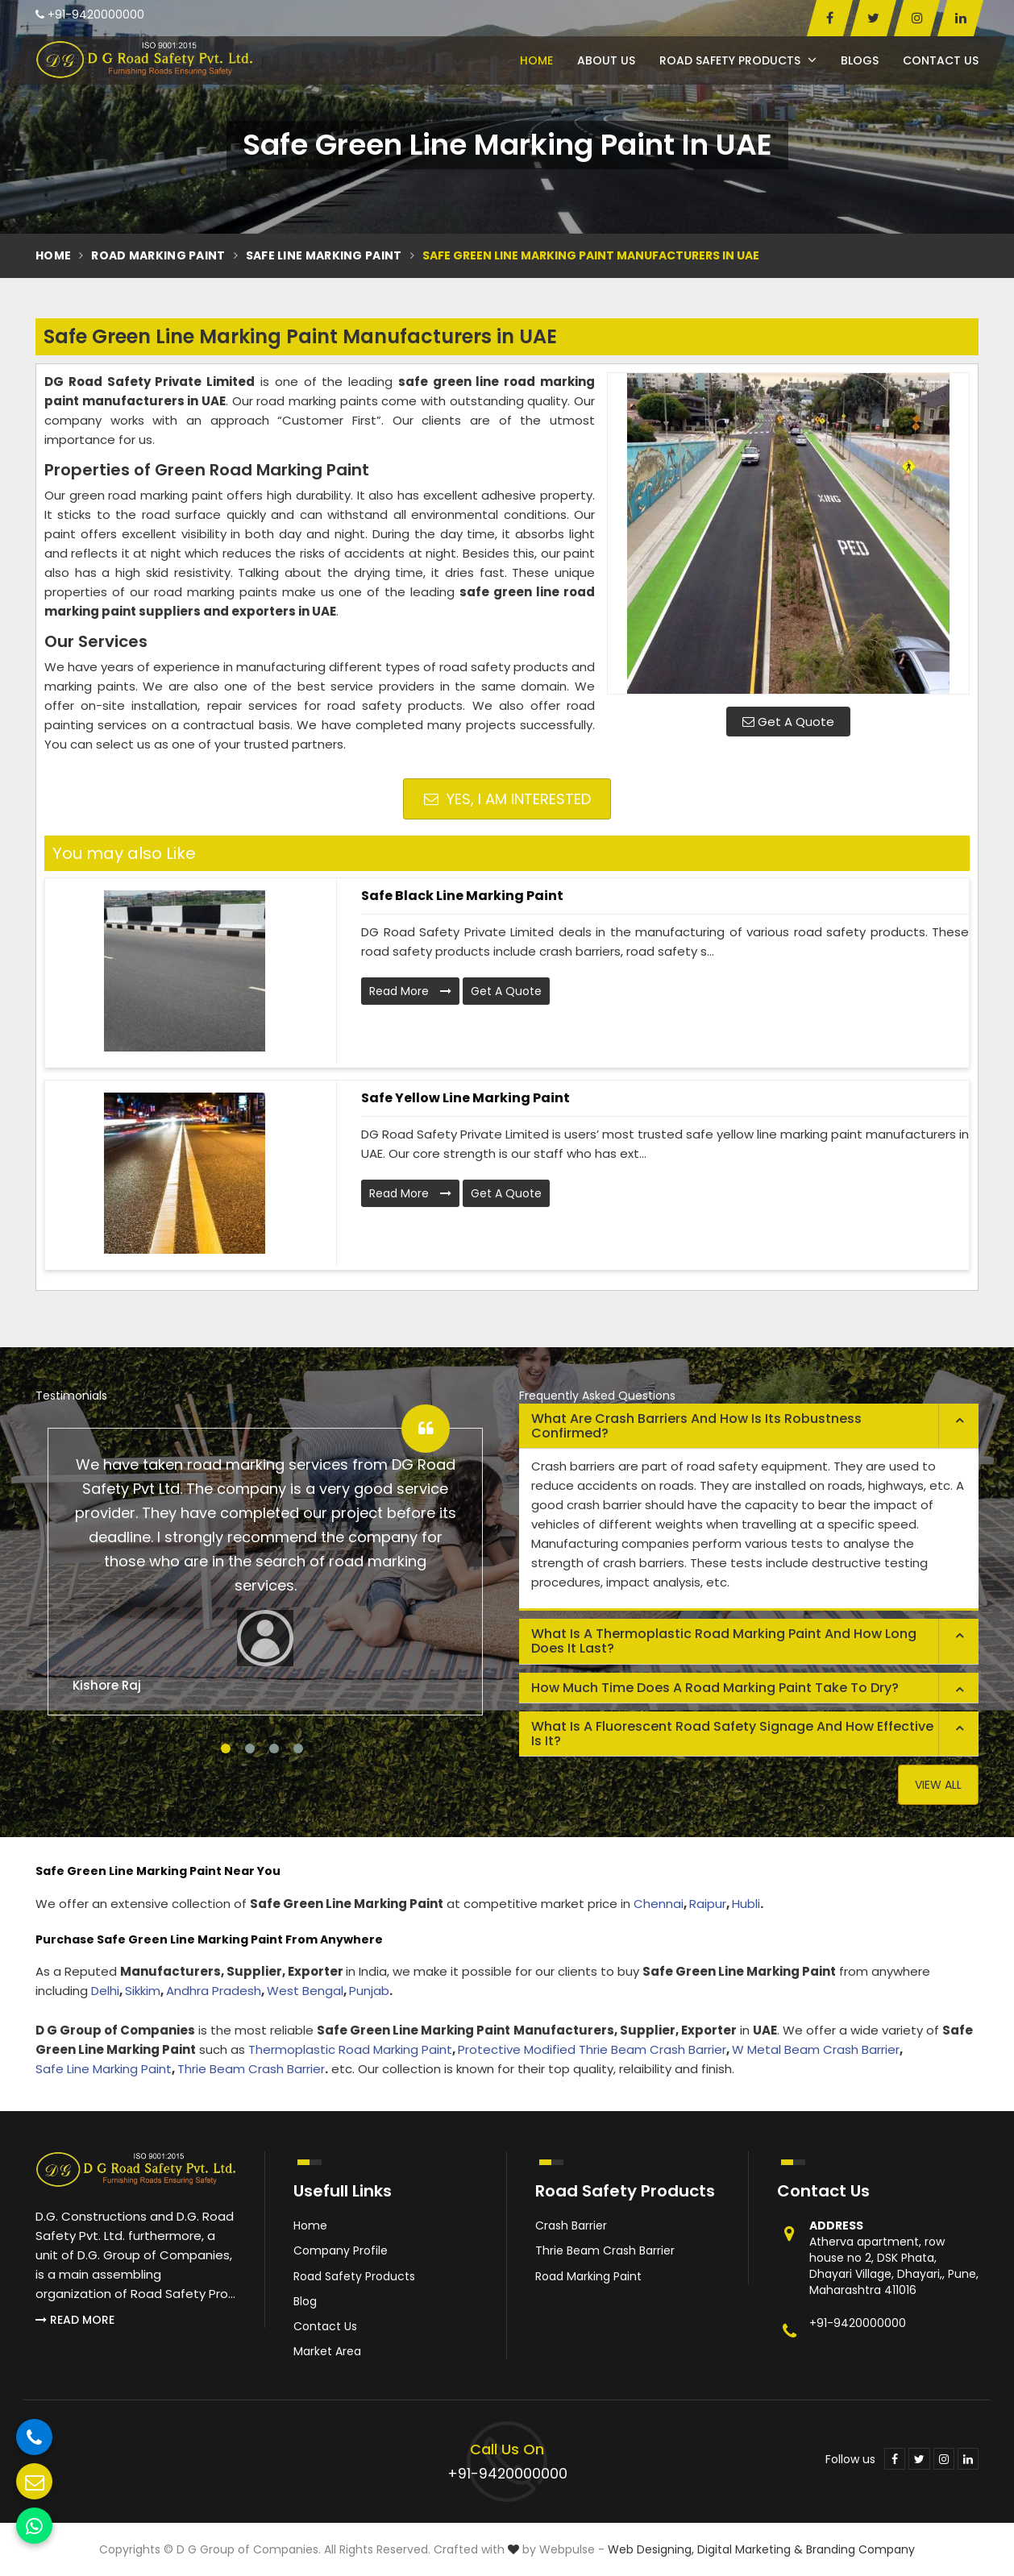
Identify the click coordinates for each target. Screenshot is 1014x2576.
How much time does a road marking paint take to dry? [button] (715, 1687)
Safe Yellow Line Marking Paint (465, 1098)
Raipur (707, 1903)
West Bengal (305, 1990)
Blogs (860, 60)
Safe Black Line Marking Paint (462, 895)
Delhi (105, 1990)
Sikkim (142, 1990)
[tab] (749, 1426)
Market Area (327, 2351)
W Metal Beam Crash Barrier (816, 2049)
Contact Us (941, 60)
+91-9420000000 (89, 14)
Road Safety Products (738, 60)
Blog (305, 2301)
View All (938, 1785)
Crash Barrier (571, 2225)
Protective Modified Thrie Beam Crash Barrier (592, 2049)
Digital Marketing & (750, 2549)
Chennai (659, 1903)
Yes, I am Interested (507, 799)
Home (536, 60)
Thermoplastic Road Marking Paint (350, 2049)
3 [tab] (274, 1748)
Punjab (369, 1990)
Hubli (746, 1903)
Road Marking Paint (158, 255)
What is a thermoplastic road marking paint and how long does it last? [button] (723, 1640)
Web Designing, (651, 2549)
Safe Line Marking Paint (324, 255)
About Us (606, 60)
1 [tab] (226, 1748)
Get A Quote (788, 721)
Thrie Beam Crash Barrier (251, 2068)
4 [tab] (298, 1748)
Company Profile (340, 2250)
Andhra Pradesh (213, 1990)
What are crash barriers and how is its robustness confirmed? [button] (696, 1425)
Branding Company (860, 2549)
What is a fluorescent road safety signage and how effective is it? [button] (732, 1733)
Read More (410, 991)
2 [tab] (250, 1748)
